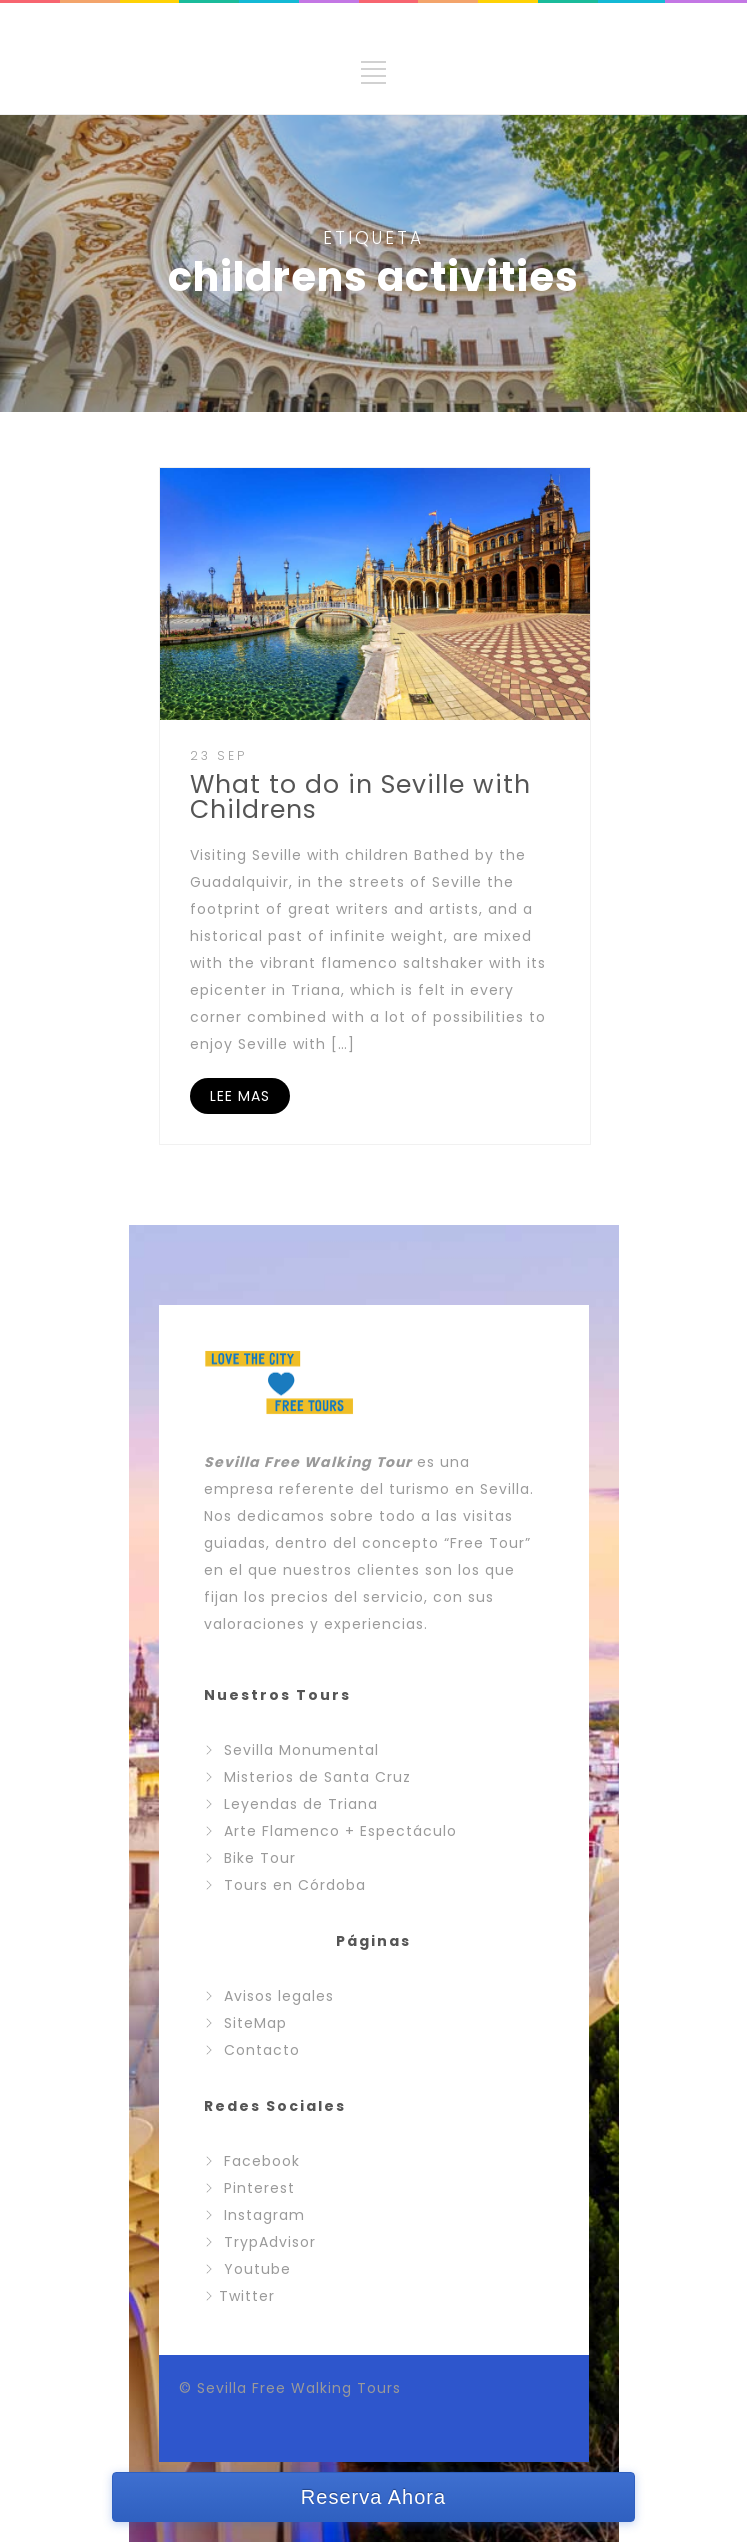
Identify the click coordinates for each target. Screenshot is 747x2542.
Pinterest (259, 2188)
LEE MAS (240, 1096)
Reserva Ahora (373, 2497)
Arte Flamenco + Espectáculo (340, 1831)
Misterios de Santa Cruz (317, 1777)
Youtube (257, 2269)
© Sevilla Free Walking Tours (290, 2388)
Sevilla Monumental (301, 1750)
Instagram (264, 2215)
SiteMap (255, 2023)
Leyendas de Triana (301, 1804)
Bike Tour (260, 1858)
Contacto (262, 2050)
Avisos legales (279, 1996)
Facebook (262, 2161)
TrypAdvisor (270, 2242)
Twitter (247, 2296)
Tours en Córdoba (295, 1885)
